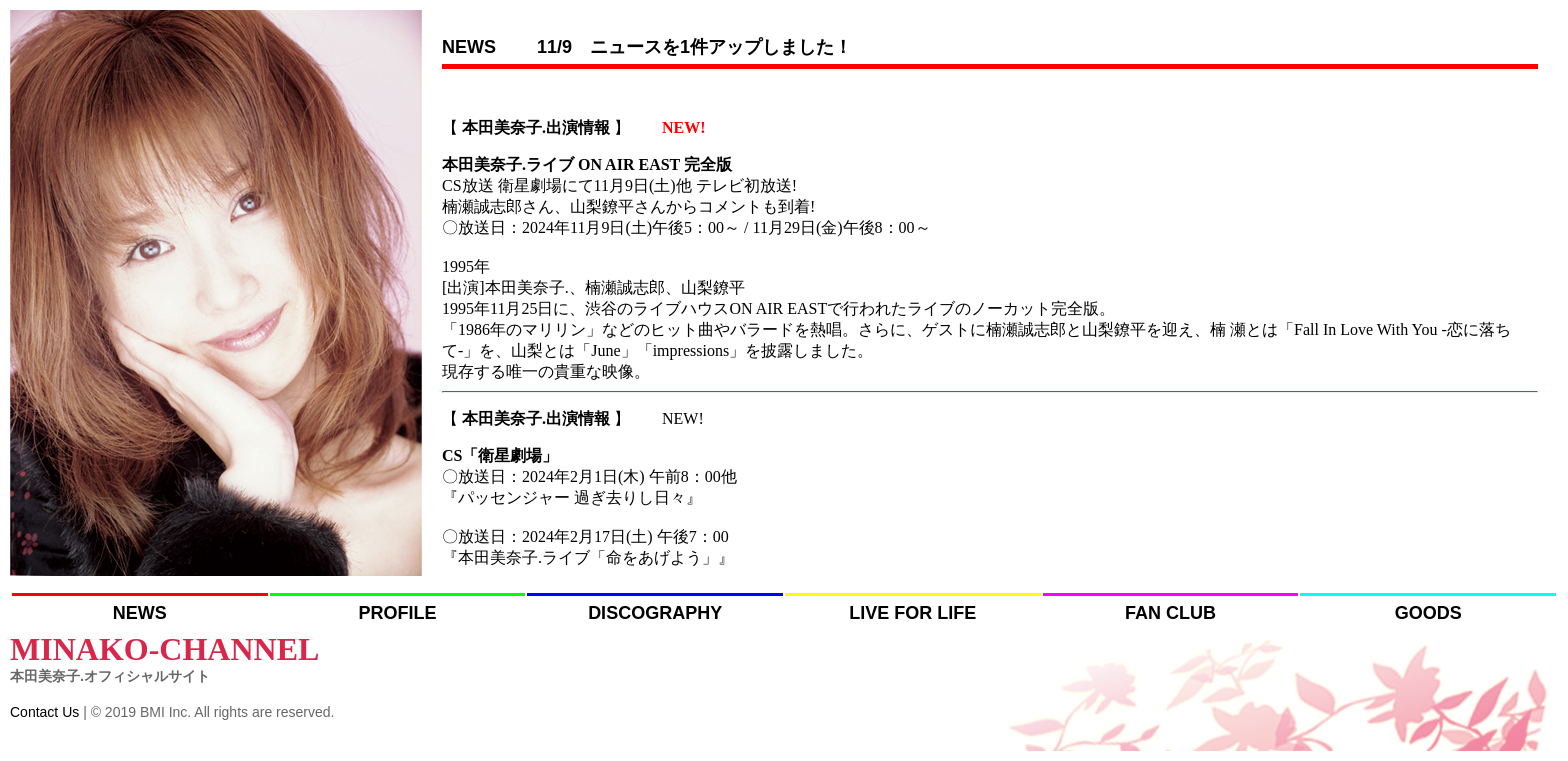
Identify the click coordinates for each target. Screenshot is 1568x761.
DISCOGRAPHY (655, 613)
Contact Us (44, 712)
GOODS (1428, 613)
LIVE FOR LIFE (912, 613)
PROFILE (397, 613)
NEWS (140, 613)
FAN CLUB (1170, 613)
